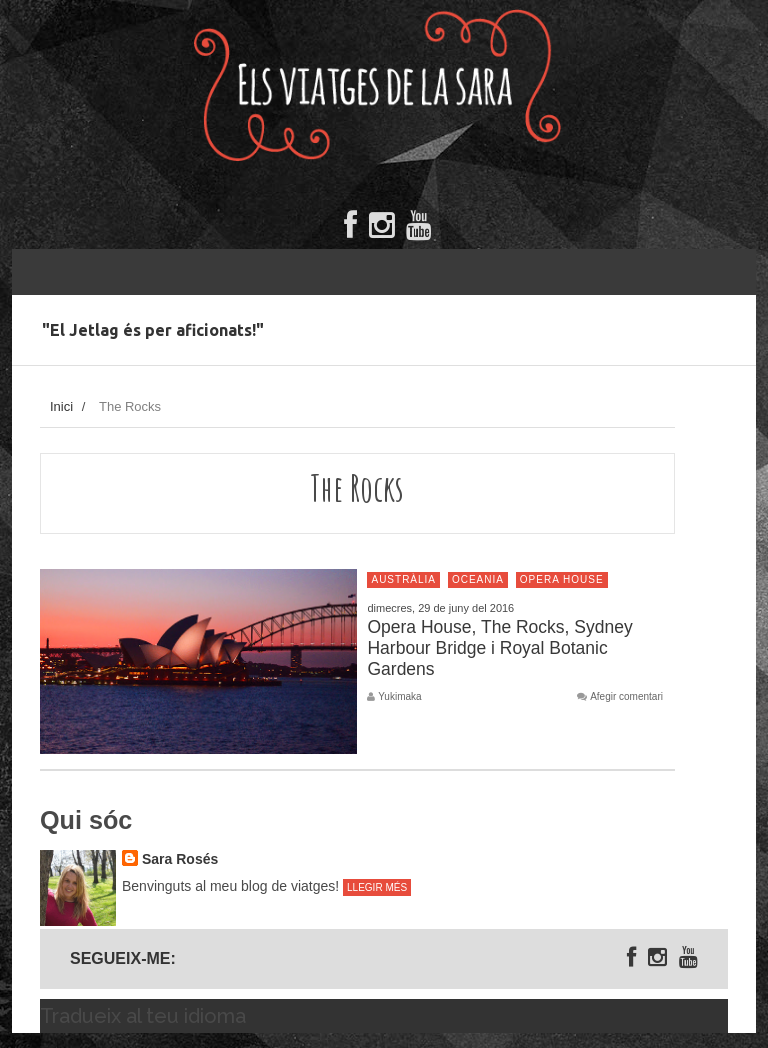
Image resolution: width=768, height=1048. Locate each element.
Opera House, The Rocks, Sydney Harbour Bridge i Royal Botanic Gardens (499, 648)
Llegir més (377, 887)
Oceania (478, 579)
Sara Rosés (180, 859)
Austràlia (403, 579)
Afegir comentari (626, 697)
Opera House (562, 579)
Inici (61, 406)
